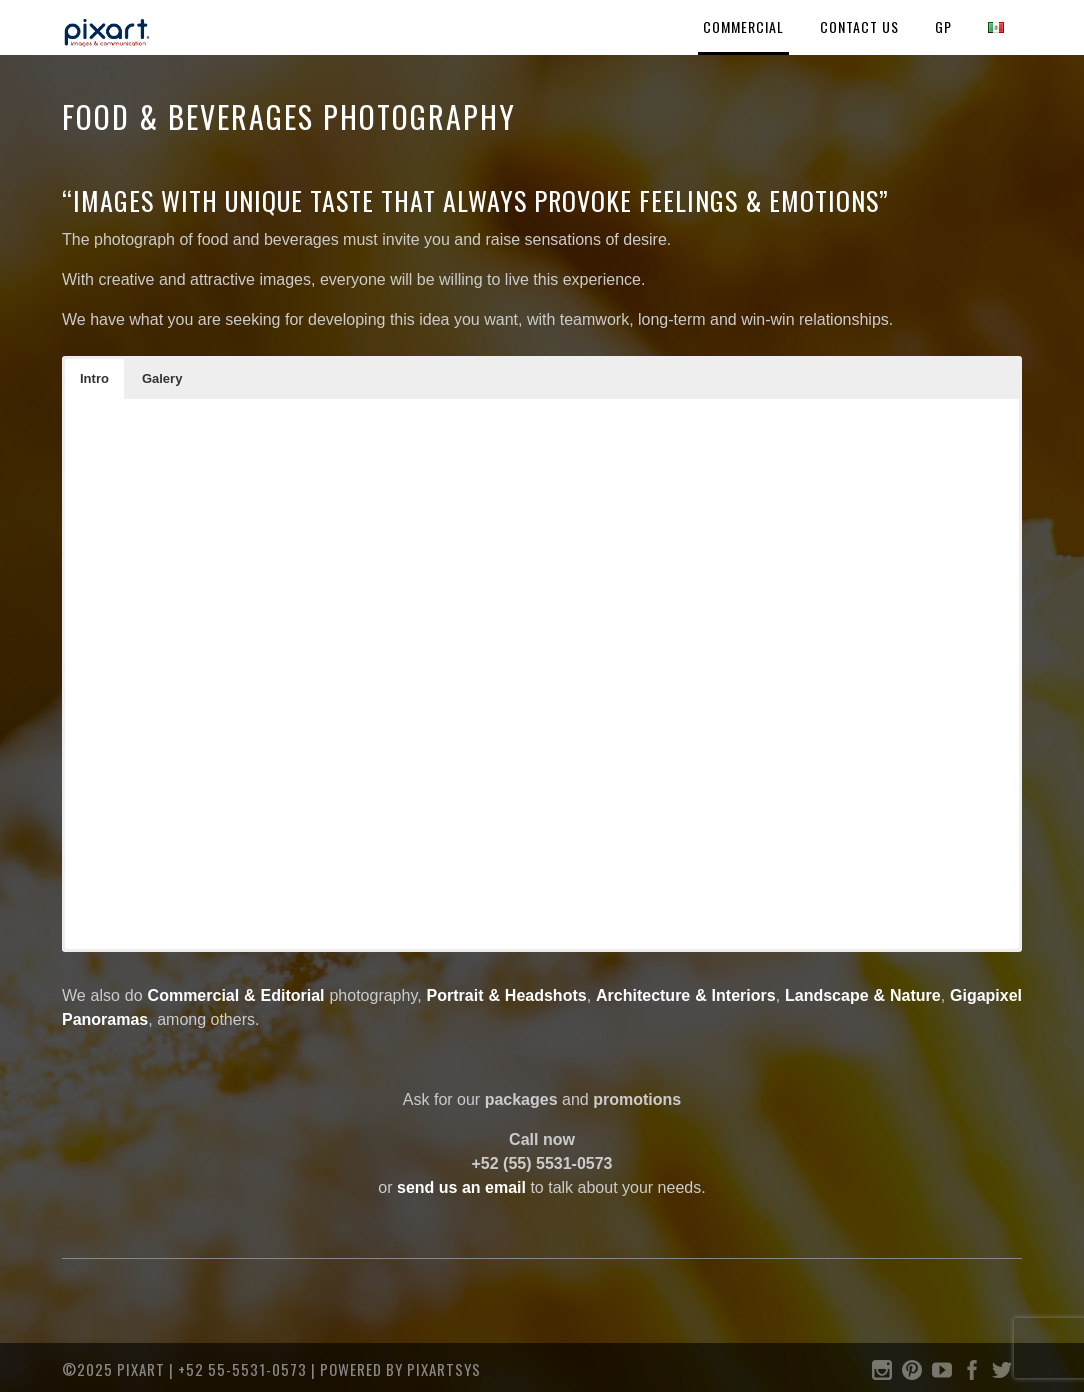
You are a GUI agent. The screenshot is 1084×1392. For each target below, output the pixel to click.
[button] (94, 379)
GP (943, 26)
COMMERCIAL (743, 26)
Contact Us (859, 26)
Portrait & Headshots (507, 995)
